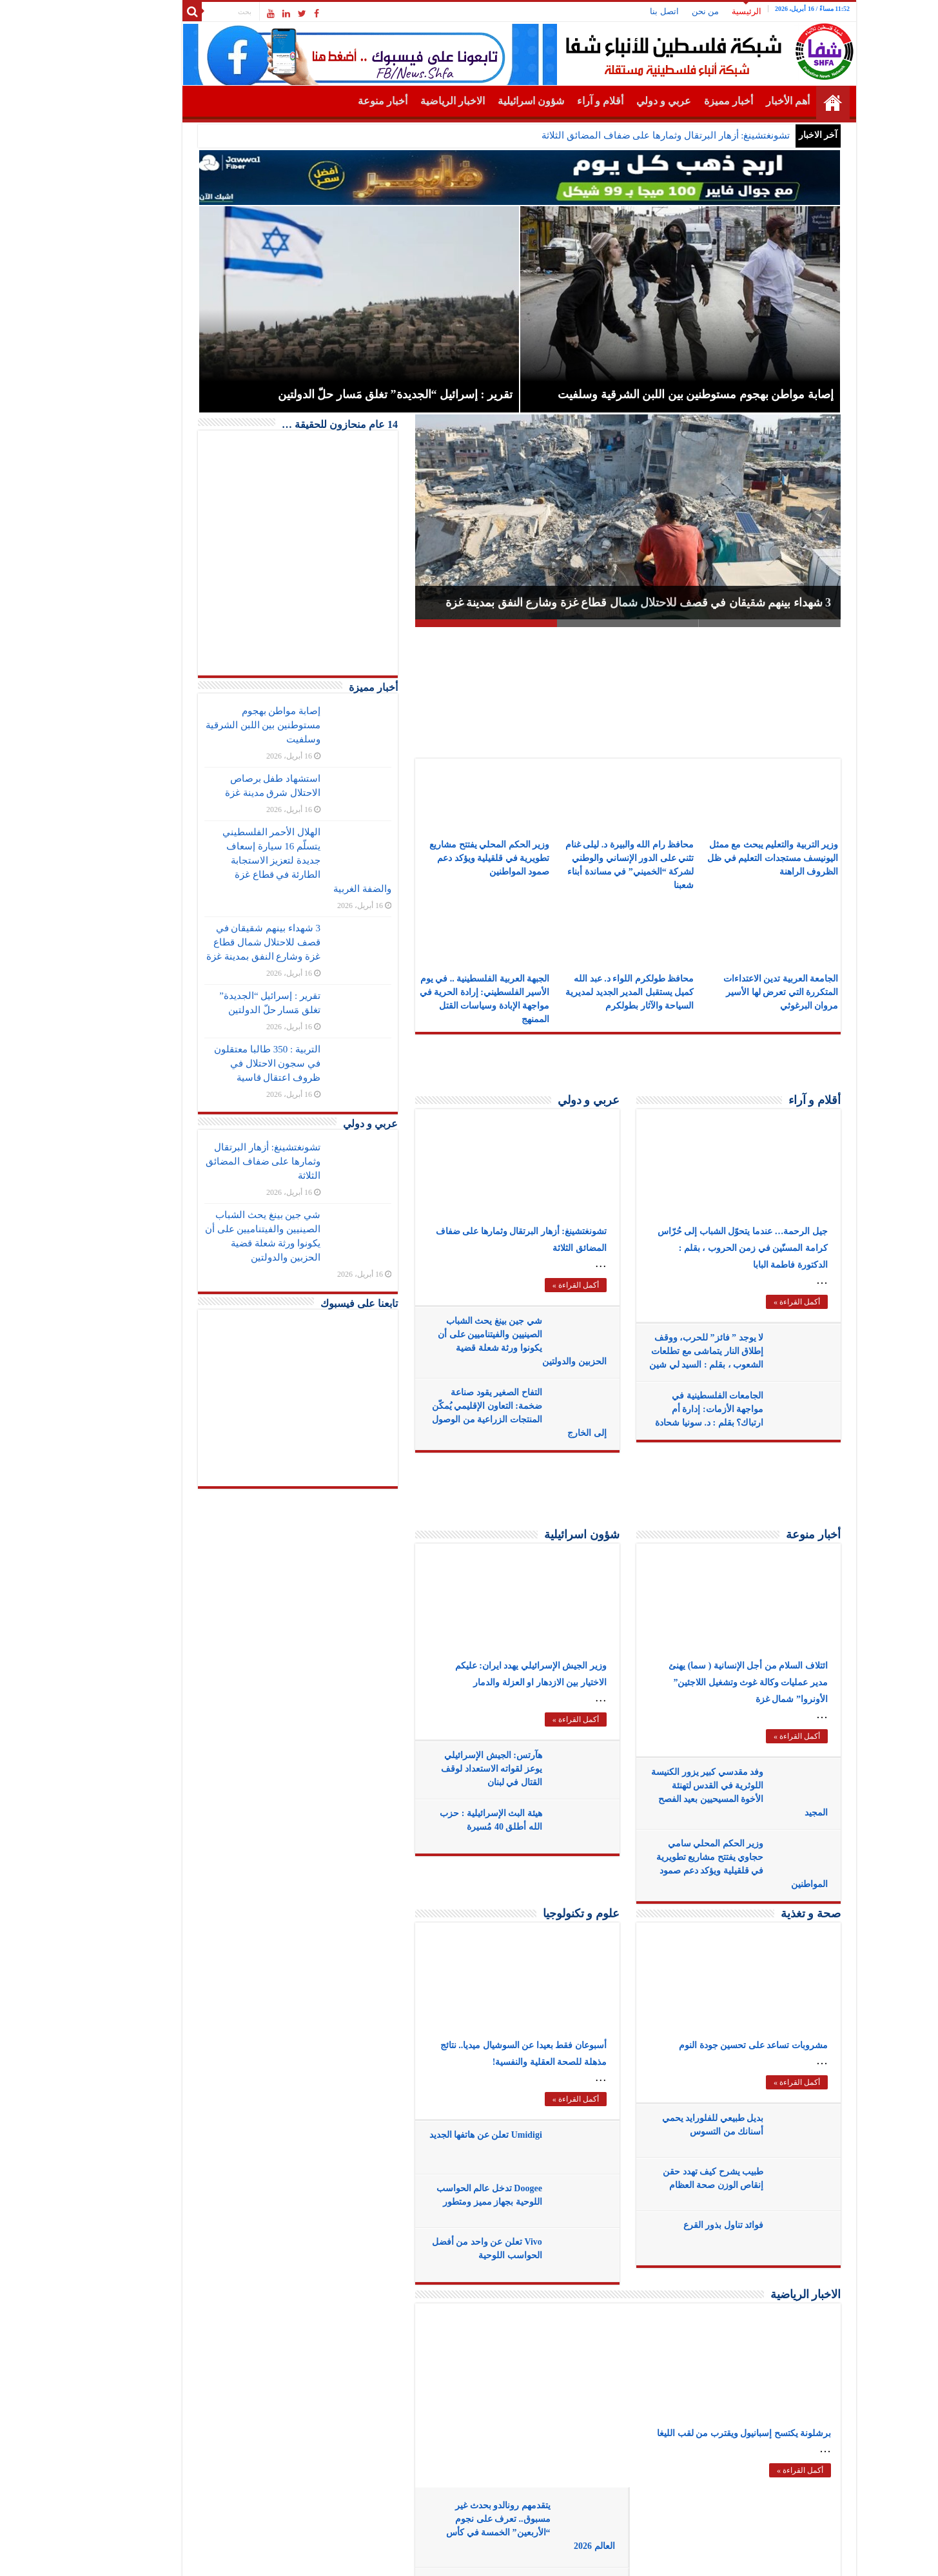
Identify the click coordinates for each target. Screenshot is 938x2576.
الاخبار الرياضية (402, 100)
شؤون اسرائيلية (480, 100)
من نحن (655, 11)
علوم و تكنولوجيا (531, 1913)
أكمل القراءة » (525, 1285)
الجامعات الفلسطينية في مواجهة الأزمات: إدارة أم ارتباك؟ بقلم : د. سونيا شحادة (659, 1409)
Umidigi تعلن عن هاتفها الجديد (435, 2135)
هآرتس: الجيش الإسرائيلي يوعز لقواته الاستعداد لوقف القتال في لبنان (441, 1768)
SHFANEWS (193, 2555)
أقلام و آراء (550, 100)
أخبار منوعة (332, 100)
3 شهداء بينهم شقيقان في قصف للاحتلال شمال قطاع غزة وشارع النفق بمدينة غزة (588, 602)
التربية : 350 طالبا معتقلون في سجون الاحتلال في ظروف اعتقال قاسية (217, 1063)
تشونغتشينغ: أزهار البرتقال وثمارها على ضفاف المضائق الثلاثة (615, 135)
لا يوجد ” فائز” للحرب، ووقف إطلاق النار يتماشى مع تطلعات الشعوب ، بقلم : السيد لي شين (656, 1351)
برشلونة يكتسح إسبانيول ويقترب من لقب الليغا (694, 2433)
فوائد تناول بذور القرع (672, 2225)
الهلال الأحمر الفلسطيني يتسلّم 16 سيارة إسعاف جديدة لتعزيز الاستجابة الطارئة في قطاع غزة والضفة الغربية (257, 860)
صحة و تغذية (760, 1913)
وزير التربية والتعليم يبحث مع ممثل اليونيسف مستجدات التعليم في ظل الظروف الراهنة (722, 858)
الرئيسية (696, 11)
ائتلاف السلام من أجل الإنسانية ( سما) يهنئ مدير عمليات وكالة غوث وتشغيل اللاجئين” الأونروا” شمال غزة (697, 1682)
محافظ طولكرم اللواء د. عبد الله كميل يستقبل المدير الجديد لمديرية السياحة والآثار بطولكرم (579, 992)
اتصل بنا (614, 11)
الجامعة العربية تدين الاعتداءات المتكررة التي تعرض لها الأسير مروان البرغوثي (730, 992)
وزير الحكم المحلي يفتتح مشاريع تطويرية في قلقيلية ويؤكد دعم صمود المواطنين (439, 858)
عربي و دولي (613, 100)
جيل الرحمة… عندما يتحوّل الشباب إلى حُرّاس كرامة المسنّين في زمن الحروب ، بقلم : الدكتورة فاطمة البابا (692, 1248)
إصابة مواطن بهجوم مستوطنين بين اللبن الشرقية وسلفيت (212, 725)
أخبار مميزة (678, 100)
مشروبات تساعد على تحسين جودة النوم (703, 2045)
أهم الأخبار (737, 100)
